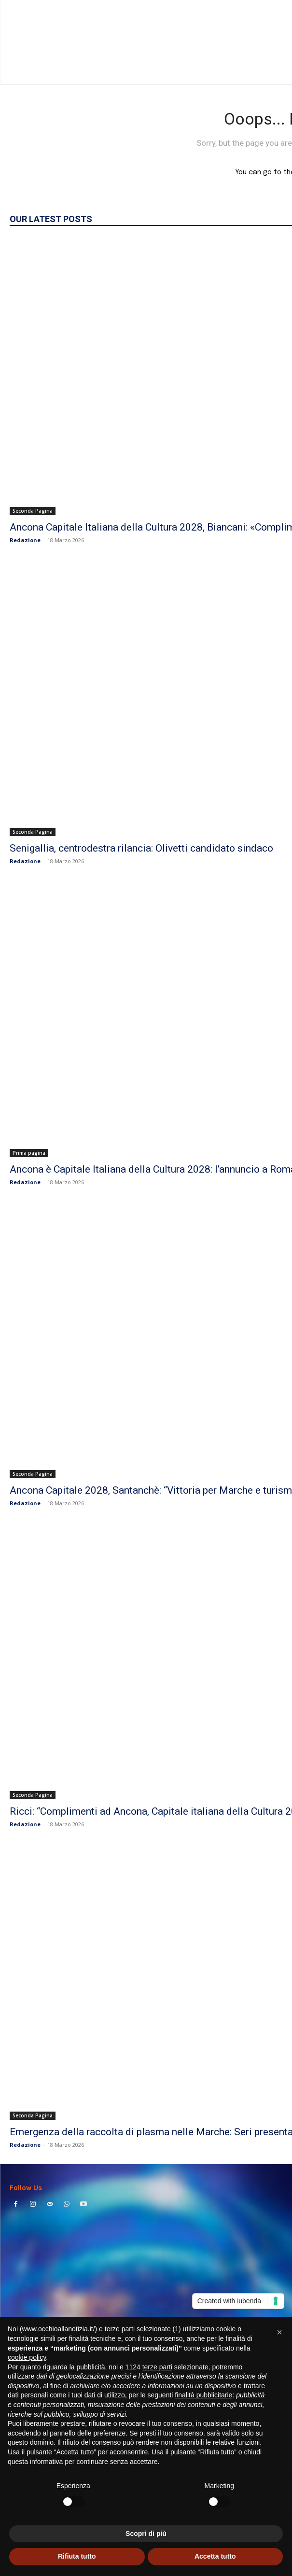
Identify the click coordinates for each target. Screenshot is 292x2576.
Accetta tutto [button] (215, 2556)
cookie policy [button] (27, 2357)
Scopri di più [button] (146, 2533)
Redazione (25, 540)
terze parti (157, 2367)
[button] (279, 2332)
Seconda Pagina (33, 510)
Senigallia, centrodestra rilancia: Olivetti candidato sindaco (141, 848)
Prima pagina (29, 1152)
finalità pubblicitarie (203, 2395)
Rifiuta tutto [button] (77, 2556)
